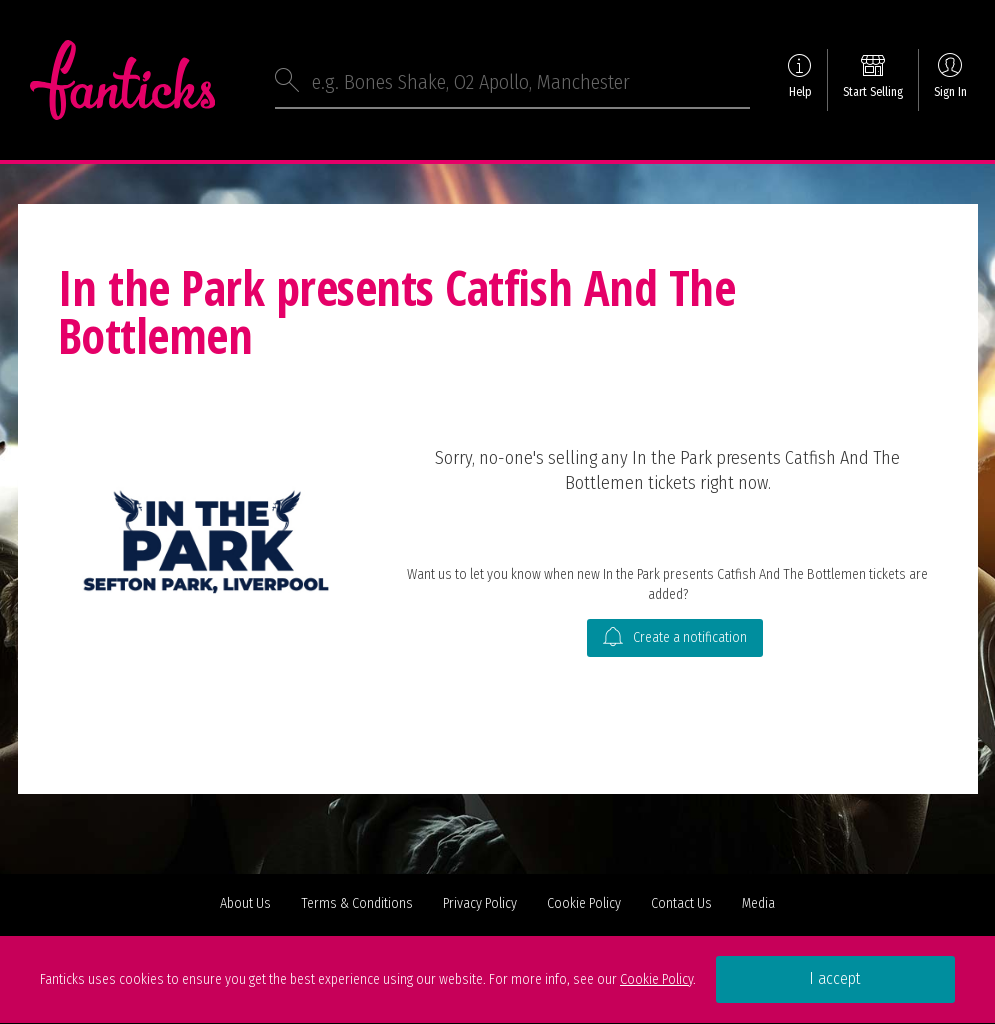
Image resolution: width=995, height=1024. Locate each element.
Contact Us (681, 903)
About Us (245, 903)
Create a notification (675, 637)
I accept (835, 978)
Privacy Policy (480, 903)
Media (758, 903)
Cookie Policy (584, 903)
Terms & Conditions (357, 903)
